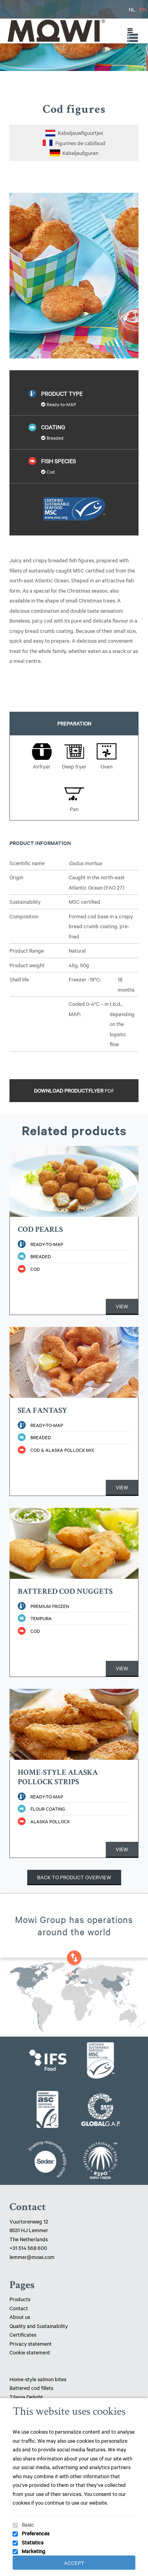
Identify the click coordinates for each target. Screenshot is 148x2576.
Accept (74, 2562)
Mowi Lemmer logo (55, 30)
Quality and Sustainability (39, 2325)
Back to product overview (74, 1876)
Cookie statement (29, 2352)
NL (132, 9)
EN (142, 9)
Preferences (35, 2533)
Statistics (32, 2542)
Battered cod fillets (31, 2387)
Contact (18, 2307)
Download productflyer (74, 1090)
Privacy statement (30, 2343)
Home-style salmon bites (37, 2378)
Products (19, 2298)
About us (19, 2316)
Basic (28, 2524)
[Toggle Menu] (128, 31)
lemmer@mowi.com (31, 2256)
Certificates (22, 2334)
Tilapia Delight (26, 2396)
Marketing (33, 2550)
